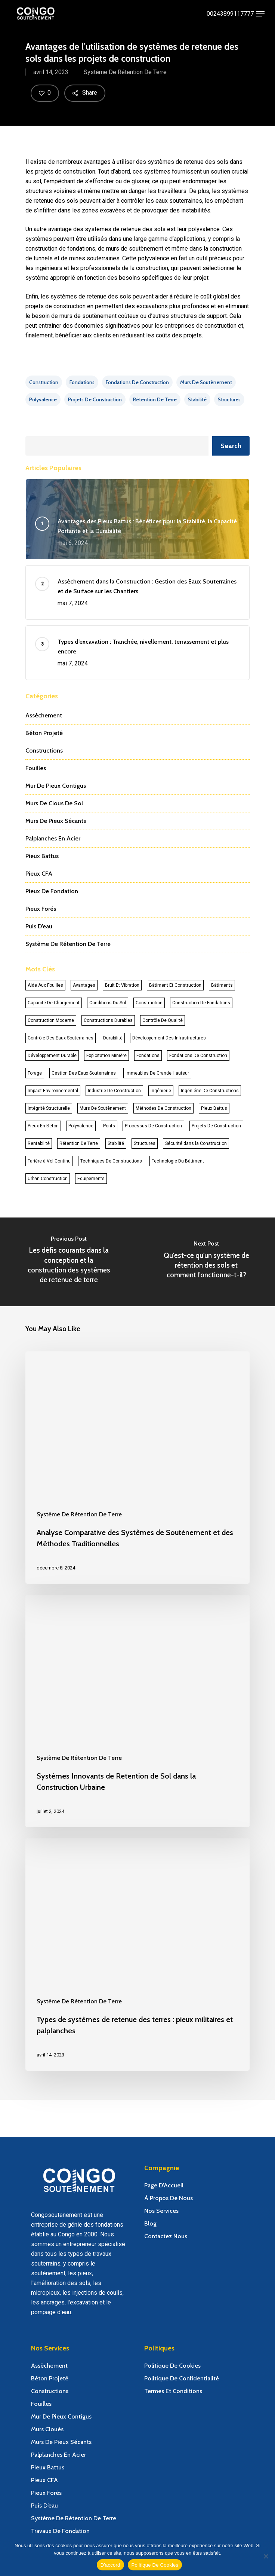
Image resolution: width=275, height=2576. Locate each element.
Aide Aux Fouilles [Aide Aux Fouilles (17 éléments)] (45, 985)
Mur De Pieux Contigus (55, 785)
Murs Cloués (47, 2429)
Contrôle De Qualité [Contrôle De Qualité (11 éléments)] (162, 1020)
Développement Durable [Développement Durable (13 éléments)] (52, 1055)
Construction (43, 382)
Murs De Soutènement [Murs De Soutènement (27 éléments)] (103, 1108)
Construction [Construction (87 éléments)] (149, 1002)
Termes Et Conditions (173, 2391)
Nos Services (161, 2210)
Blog (150, 2223)
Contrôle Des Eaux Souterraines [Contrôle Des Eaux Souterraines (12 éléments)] (60, 1038)
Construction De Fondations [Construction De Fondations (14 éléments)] (201, 1002)
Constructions (44, 750)
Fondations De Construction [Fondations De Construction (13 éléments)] (198, 1055)
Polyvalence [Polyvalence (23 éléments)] (80, 1125)
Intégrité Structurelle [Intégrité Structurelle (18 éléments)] (49, 1108)
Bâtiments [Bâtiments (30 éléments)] (222, 985)
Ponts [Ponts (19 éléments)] (109, 1125)
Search (230, 446)
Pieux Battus (42, 856)
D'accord (110, 2565)
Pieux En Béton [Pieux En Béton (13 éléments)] (43, 1125)
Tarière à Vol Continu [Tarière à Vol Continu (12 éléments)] (49, 1161)
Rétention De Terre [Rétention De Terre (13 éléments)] (78, 1143)
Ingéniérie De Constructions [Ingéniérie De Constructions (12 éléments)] (210, 1090)
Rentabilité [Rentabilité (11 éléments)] (39, 1143)
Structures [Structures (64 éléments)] (144, 1143)
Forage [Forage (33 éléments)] (35, 1073)
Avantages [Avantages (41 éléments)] (84, 985)
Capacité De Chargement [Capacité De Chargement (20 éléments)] (54, 1002)
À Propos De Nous (168, 2198)
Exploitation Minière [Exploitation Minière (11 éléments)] (106, 1055)
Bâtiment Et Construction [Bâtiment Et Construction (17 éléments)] (175, 985)
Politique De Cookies (172, 2365)
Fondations (82, 382)
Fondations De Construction (137, 382)
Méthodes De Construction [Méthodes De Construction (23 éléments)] (163, 1108)
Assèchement (43, 715)
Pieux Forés (40, 908)
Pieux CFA (38, 873)
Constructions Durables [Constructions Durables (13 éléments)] (108, 1020)
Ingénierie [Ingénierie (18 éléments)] (161, 1090)
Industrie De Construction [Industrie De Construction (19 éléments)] (114, 1090)
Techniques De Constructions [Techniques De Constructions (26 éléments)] (111, 1161)
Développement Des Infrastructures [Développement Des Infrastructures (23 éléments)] (169, 1038)
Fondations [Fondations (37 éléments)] (148, 1055)
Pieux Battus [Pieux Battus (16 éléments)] (214, 1108)
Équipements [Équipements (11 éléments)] (91, 1178)
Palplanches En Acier (52, 838)
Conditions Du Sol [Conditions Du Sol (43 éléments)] (107, 1002)
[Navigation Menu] (260, 14)
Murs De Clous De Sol (54, 803)
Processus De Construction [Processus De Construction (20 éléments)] (153, 1125)
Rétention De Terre (155, 399)
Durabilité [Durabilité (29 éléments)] (113, 1038)
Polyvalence (43, 399)
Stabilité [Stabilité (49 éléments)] (116, 1143)
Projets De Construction (95, 399)
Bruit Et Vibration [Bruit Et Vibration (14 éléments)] (122, 985)
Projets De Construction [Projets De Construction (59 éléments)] (216, 1125)
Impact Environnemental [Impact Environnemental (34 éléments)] (53, 1090)
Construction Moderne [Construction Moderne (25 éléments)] (51, 1020)
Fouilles (35, 768)
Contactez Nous (165, 2236)
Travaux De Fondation (60, 2530)
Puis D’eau (38, 926)
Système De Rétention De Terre (125, 73)
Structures (229, 399)
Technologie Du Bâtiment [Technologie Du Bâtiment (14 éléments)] (178, 1161)
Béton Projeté (44, 732)
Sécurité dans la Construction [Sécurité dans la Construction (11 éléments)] (196, 1143)
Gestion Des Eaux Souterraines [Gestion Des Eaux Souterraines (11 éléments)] (84, 1073)
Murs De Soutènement (206, 382)
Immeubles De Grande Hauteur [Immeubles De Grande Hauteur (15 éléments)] (157, 1073)
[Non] (265, 2556)
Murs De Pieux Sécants (55, 820)
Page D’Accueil (163, 2185)
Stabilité (197, 399)
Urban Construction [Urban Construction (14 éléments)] (48, 1178)
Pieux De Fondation (51, 891)
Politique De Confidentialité (181, 2378)
